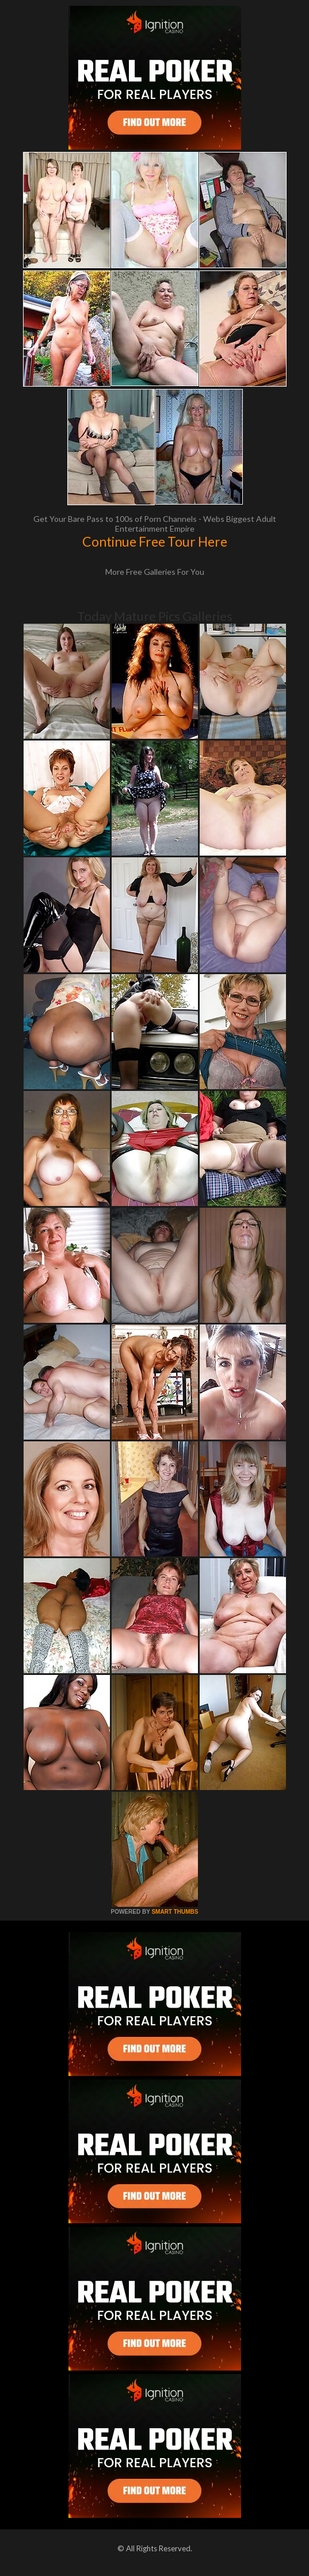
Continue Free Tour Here (154, 541)
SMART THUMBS (174, 1912)
